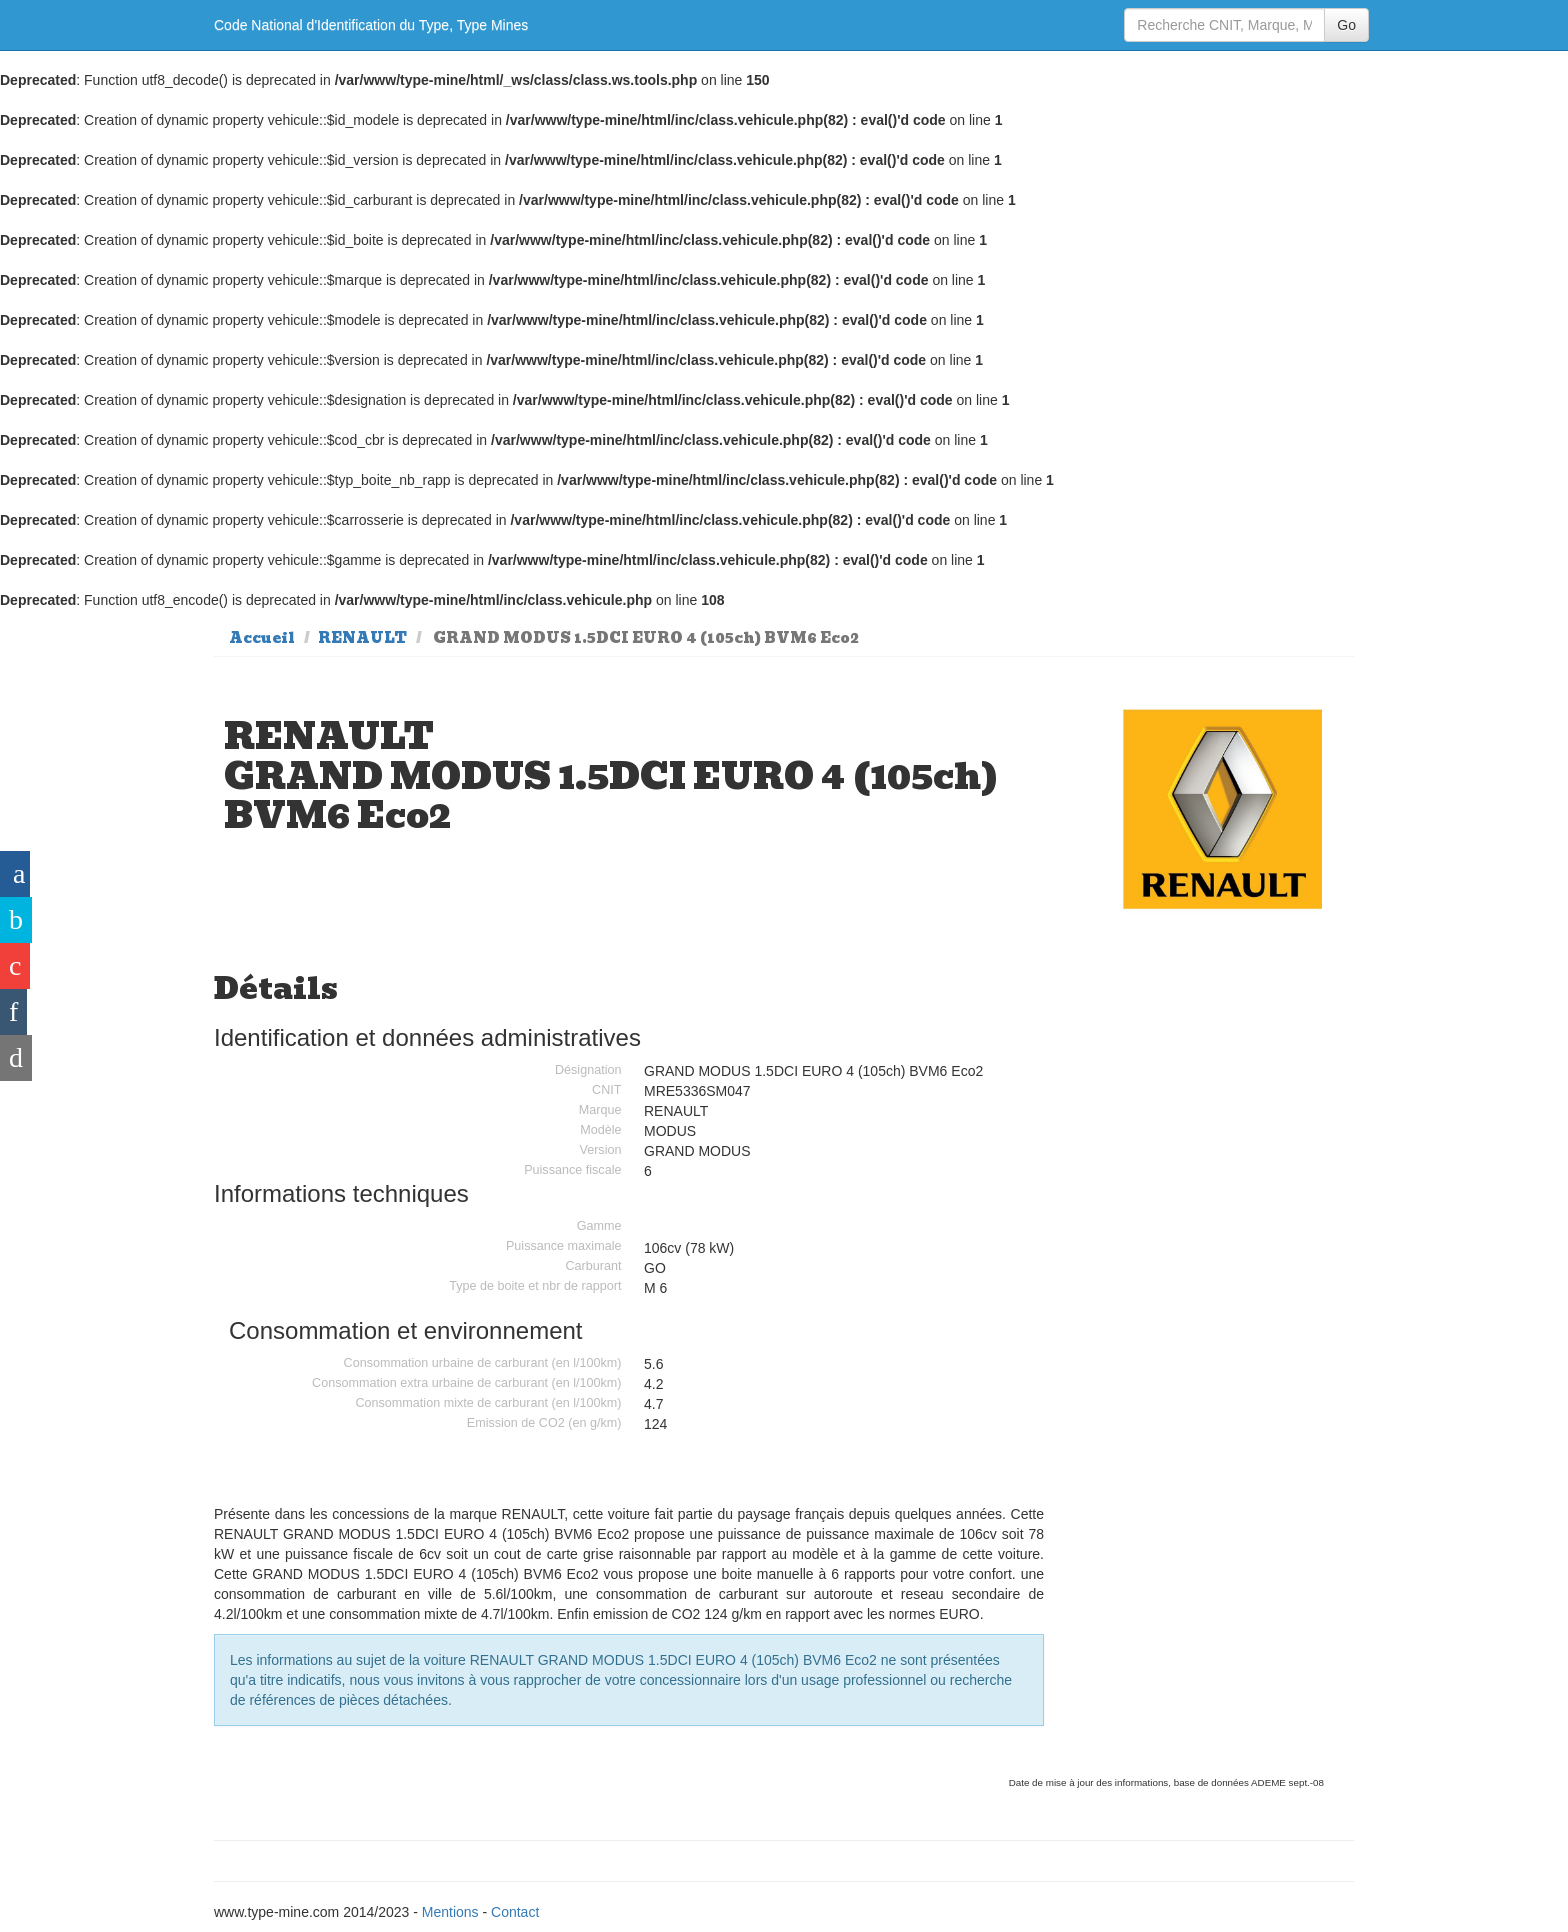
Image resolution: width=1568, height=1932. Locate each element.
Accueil (262, 638)
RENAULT (362, 638)
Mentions (450, 1912)
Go (1346, 25)
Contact (515, 1912)
